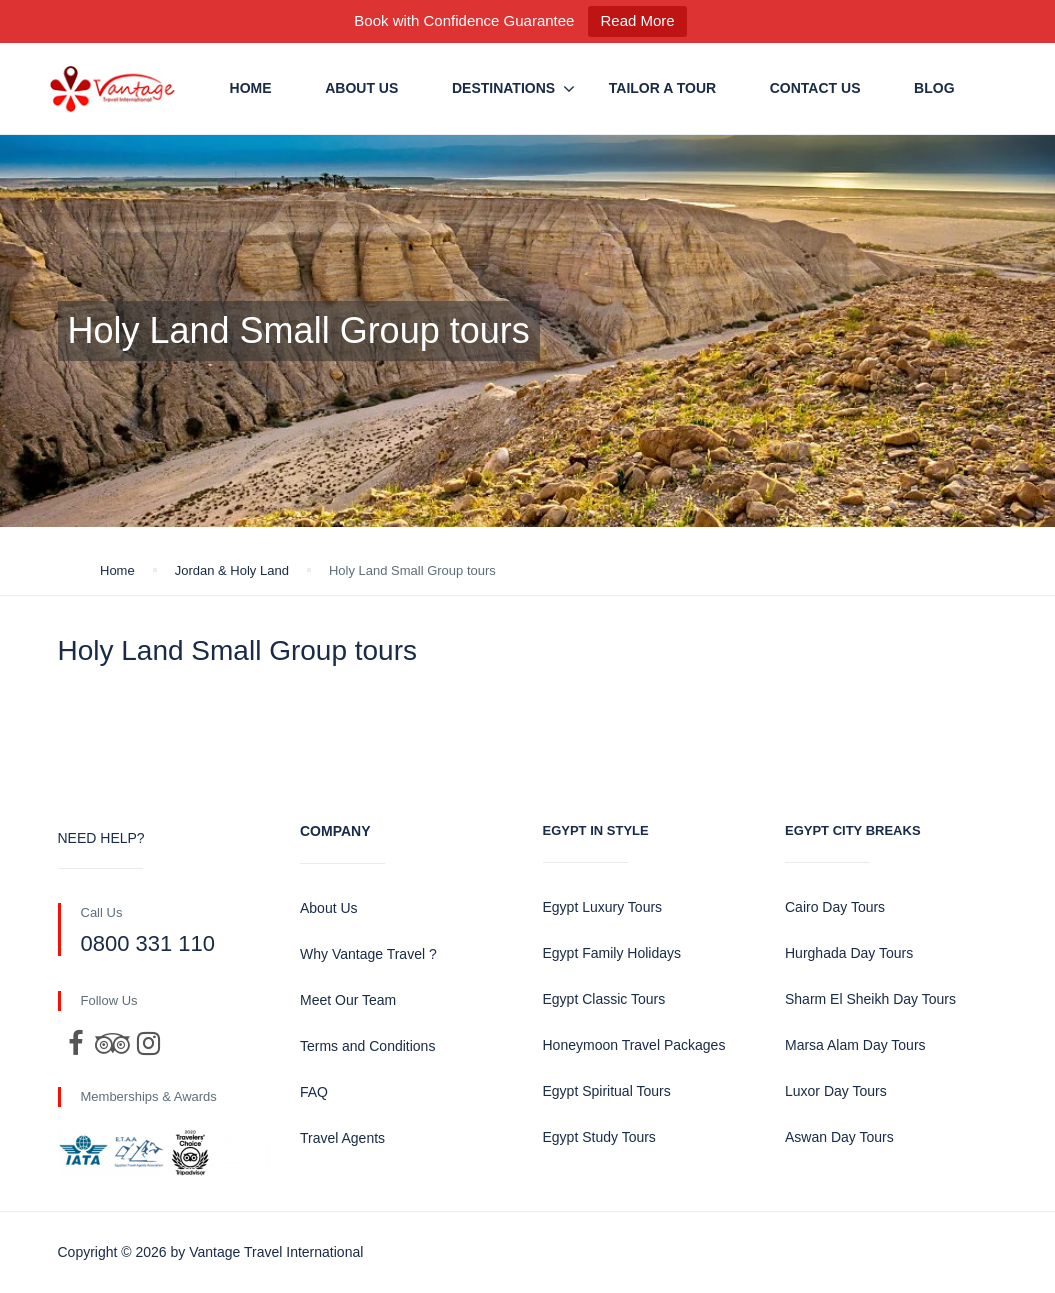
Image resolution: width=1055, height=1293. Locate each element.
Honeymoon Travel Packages (634, 1045)
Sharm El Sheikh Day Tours (870, 999)
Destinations (503, 88)
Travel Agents (342, 1138)
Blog (934, 88)
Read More (637, 20)
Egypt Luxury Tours (603, 907)
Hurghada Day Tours (849, 953)
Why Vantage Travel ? (368, 954)
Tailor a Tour (662, 88)
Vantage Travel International (276, 1252)
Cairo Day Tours (835, 907)
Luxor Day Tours (836, 1091)
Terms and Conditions (367, 1046)
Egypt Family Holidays (612, 953)
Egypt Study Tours (599, 1137)
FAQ (314, 1092)
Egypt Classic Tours (604, 999)
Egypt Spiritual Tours (607, 1091)
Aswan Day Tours (839, 1137)
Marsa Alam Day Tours (855, 1045)
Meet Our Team (348, 1000)
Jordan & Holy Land (232, 570)
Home (251, 88)
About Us (361, 88)
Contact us (815, 88)
